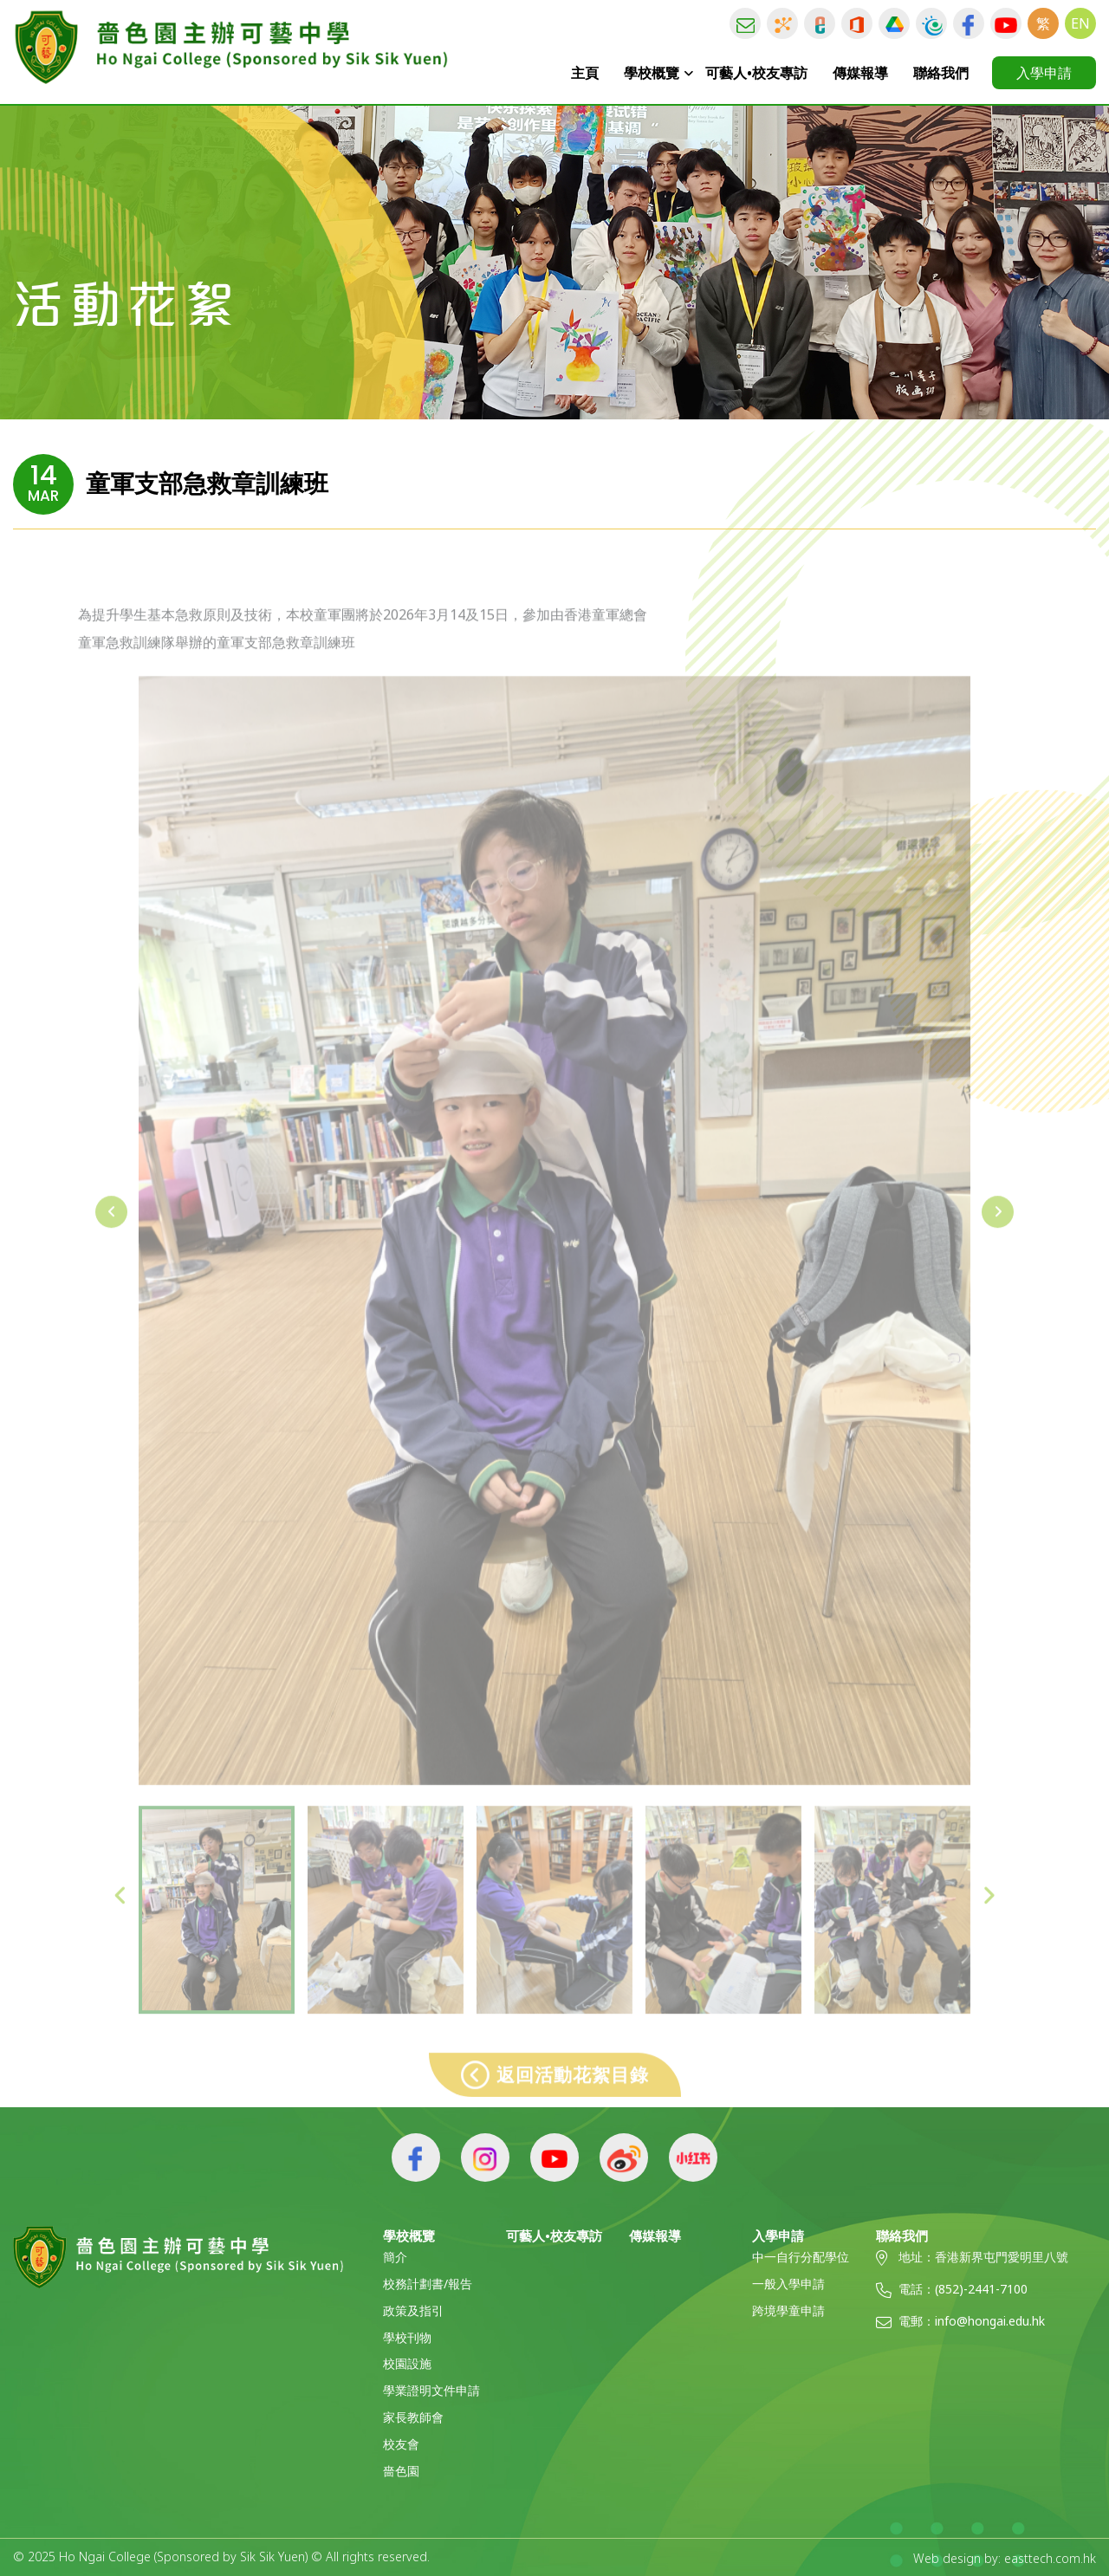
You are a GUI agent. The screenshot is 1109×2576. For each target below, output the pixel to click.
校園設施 (407, 2363)
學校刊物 (407, 2337)
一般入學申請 (788, 2283)
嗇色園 (401, 2470)
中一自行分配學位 (800, 2256)
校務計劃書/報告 (427, 2283)
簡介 (395, 2256)
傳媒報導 (860, 72)
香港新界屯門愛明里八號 (1001, 2256)
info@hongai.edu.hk (990, 2320)
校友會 (401, 2443)
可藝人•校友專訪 (756, 72)
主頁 (586, 72)
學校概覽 (652, 72)
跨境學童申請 (788, 2310)
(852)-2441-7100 (981, 2288)
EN (1080, 23)
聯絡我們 (941, 72)
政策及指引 (413, 2310)
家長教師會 (413, 2417)
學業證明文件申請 (431, 2390)
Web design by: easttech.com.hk (1004, 2557)
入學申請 (1044, 72)
